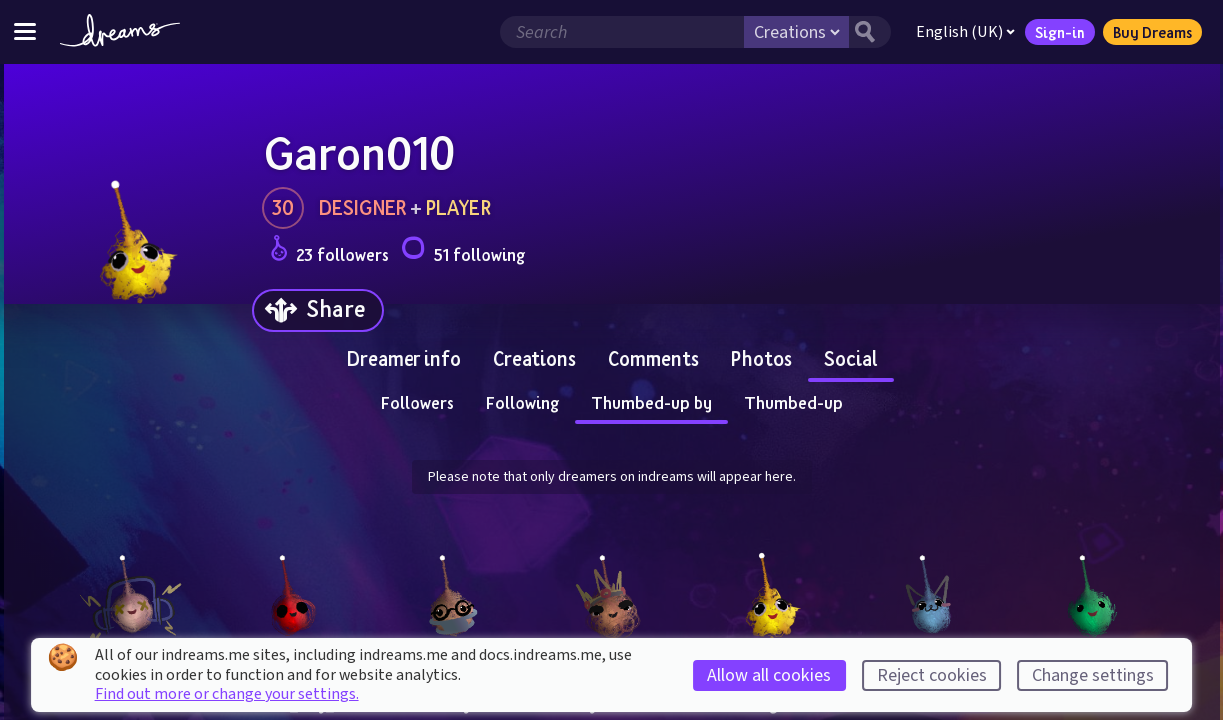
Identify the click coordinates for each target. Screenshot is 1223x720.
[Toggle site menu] (25, 31)
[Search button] (870, 32)
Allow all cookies (769, 675)
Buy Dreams (1152, 32)
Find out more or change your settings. (227, 694)
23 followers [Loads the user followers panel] (329, 251)
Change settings (1093, 675)
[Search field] (622, 32)
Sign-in (1060, 32)
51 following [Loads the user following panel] (463, 251)
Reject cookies (932, 675)
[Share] (318, 310)
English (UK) (965, 32)
